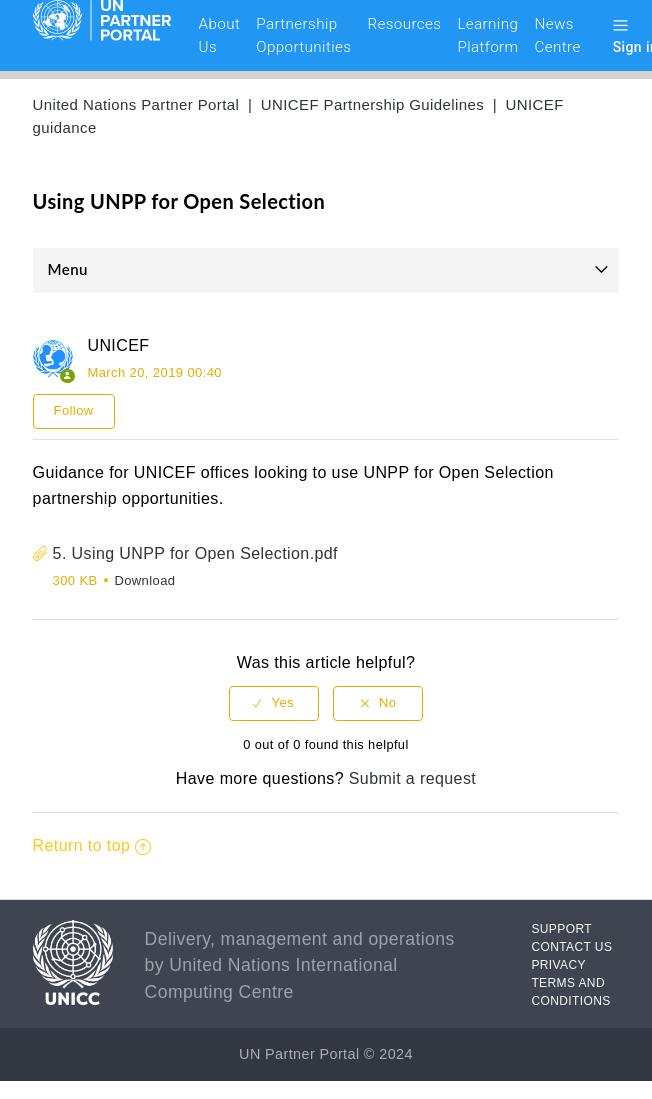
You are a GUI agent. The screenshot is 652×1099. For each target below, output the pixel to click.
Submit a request (412, 778)
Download (144, 580)
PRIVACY (558, 965)
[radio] (274, 703)
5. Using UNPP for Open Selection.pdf (195, 553)
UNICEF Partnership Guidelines (372, 104)
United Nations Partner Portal (136, 104)
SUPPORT (561, 929)
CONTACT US (571, 947)
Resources (404, 24)
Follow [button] (74, 410)
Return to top (92, 845)
